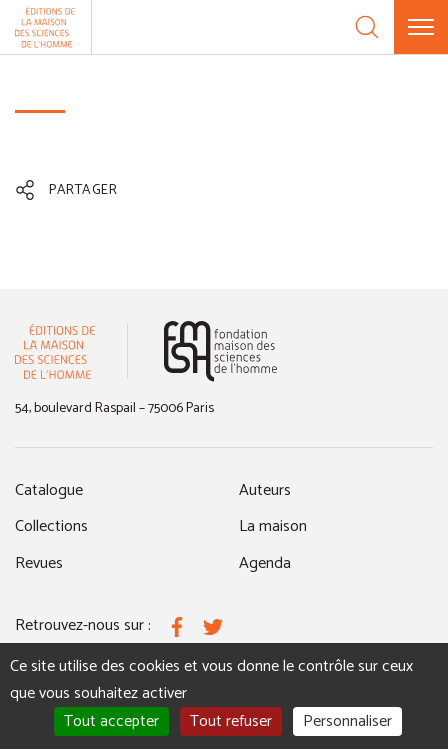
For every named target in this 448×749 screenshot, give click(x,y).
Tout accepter (111, 721)
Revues (39, 563)
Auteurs (265, 490)
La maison (273, 526)
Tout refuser (231, 721)
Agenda (265, 563)
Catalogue (49, 490)
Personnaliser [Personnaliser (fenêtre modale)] (347, 721)
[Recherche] (367, 27)
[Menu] (421, 27)
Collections (51, 526)
